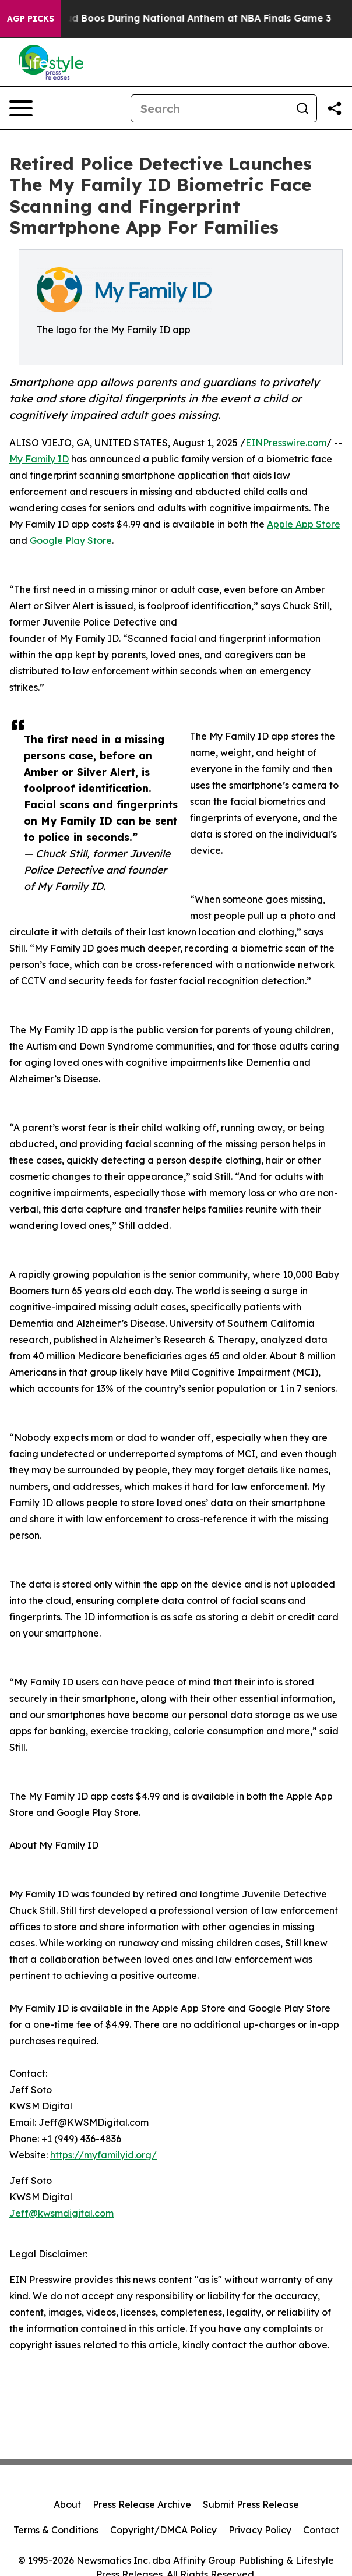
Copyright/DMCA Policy (163, 2530)
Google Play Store (71, 540)
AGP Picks (30, 18)
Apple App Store (303, 524)
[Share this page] (334, 108)
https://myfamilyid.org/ (103, 2155)
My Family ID (39, 459)
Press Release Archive (142, 2504)
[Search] (209, 108)
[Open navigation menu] (21, 108)
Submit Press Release (251, 2504)
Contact (321, 2530)
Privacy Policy (259, 2530)
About (67, 2504)
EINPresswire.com (285, 442)
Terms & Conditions (55, 2530)
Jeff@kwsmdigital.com (61, 2213)
